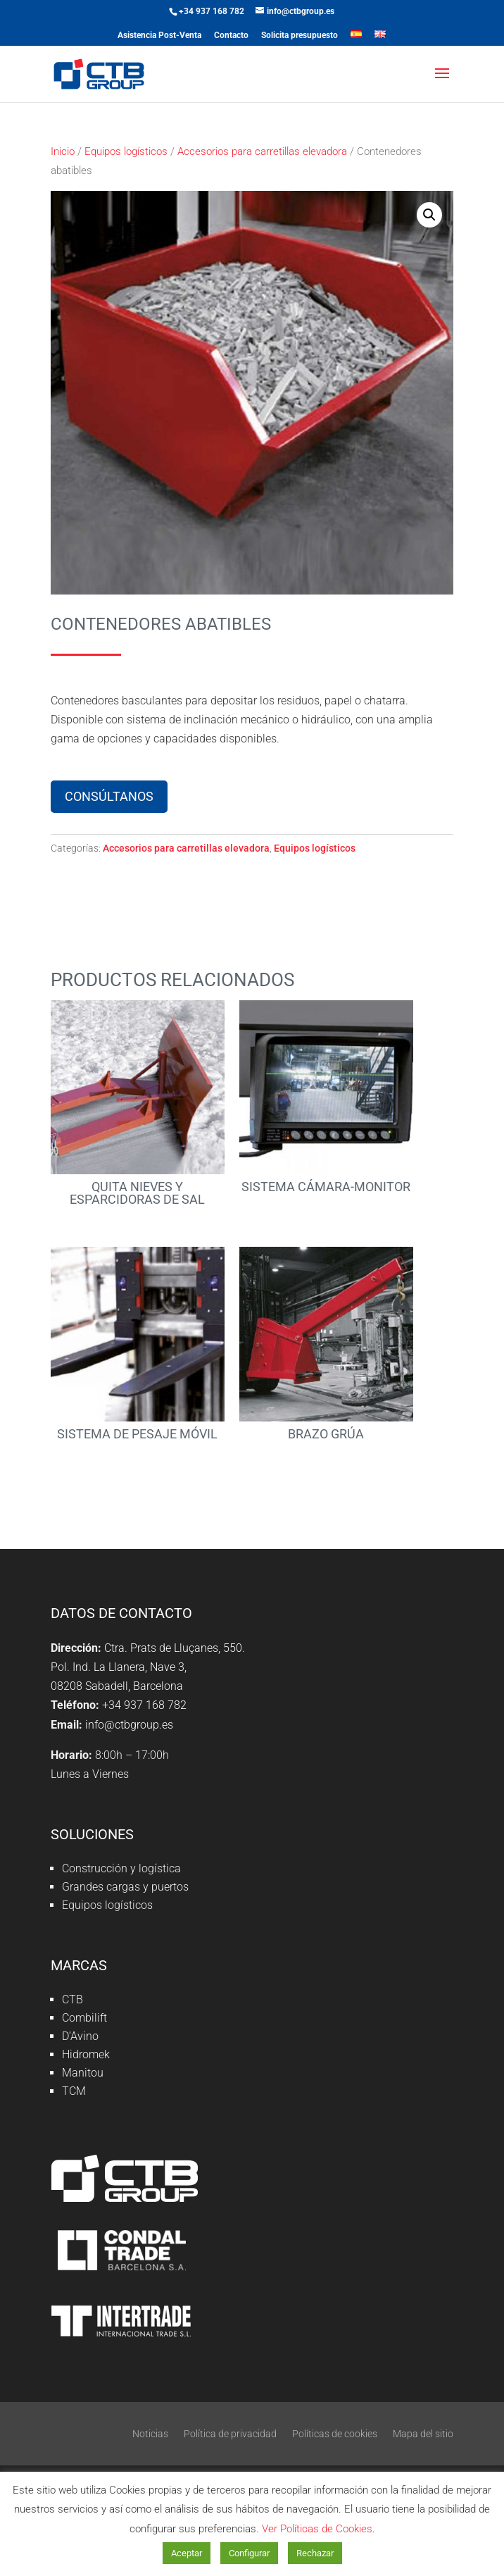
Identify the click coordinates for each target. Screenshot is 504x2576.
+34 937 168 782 (211, 11)
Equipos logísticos (126, 151)
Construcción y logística (121, 1868)
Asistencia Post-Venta (159, 35)
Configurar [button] (249, 2553)
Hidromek (86, 2054)
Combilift (84, 2017)
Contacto (231, 35)
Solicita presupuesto (299, 35)
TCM (74, 2091)
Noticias (150, 2434)
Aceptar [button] (186, 2553)
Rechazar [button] (315, 2553)
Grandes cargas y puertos (125, 1886)
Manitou (82, 2072)
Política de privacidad (230, 2434)
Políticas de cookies (334, 2434)
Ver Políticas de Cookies (317, 2528)
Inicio (63, 151)
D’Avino (80, 2036)
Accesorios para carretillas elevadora (262, 151)
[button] (429, 215)
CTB (72, 1999)
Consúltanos (109, 796)
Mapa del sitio (423, 2434)
